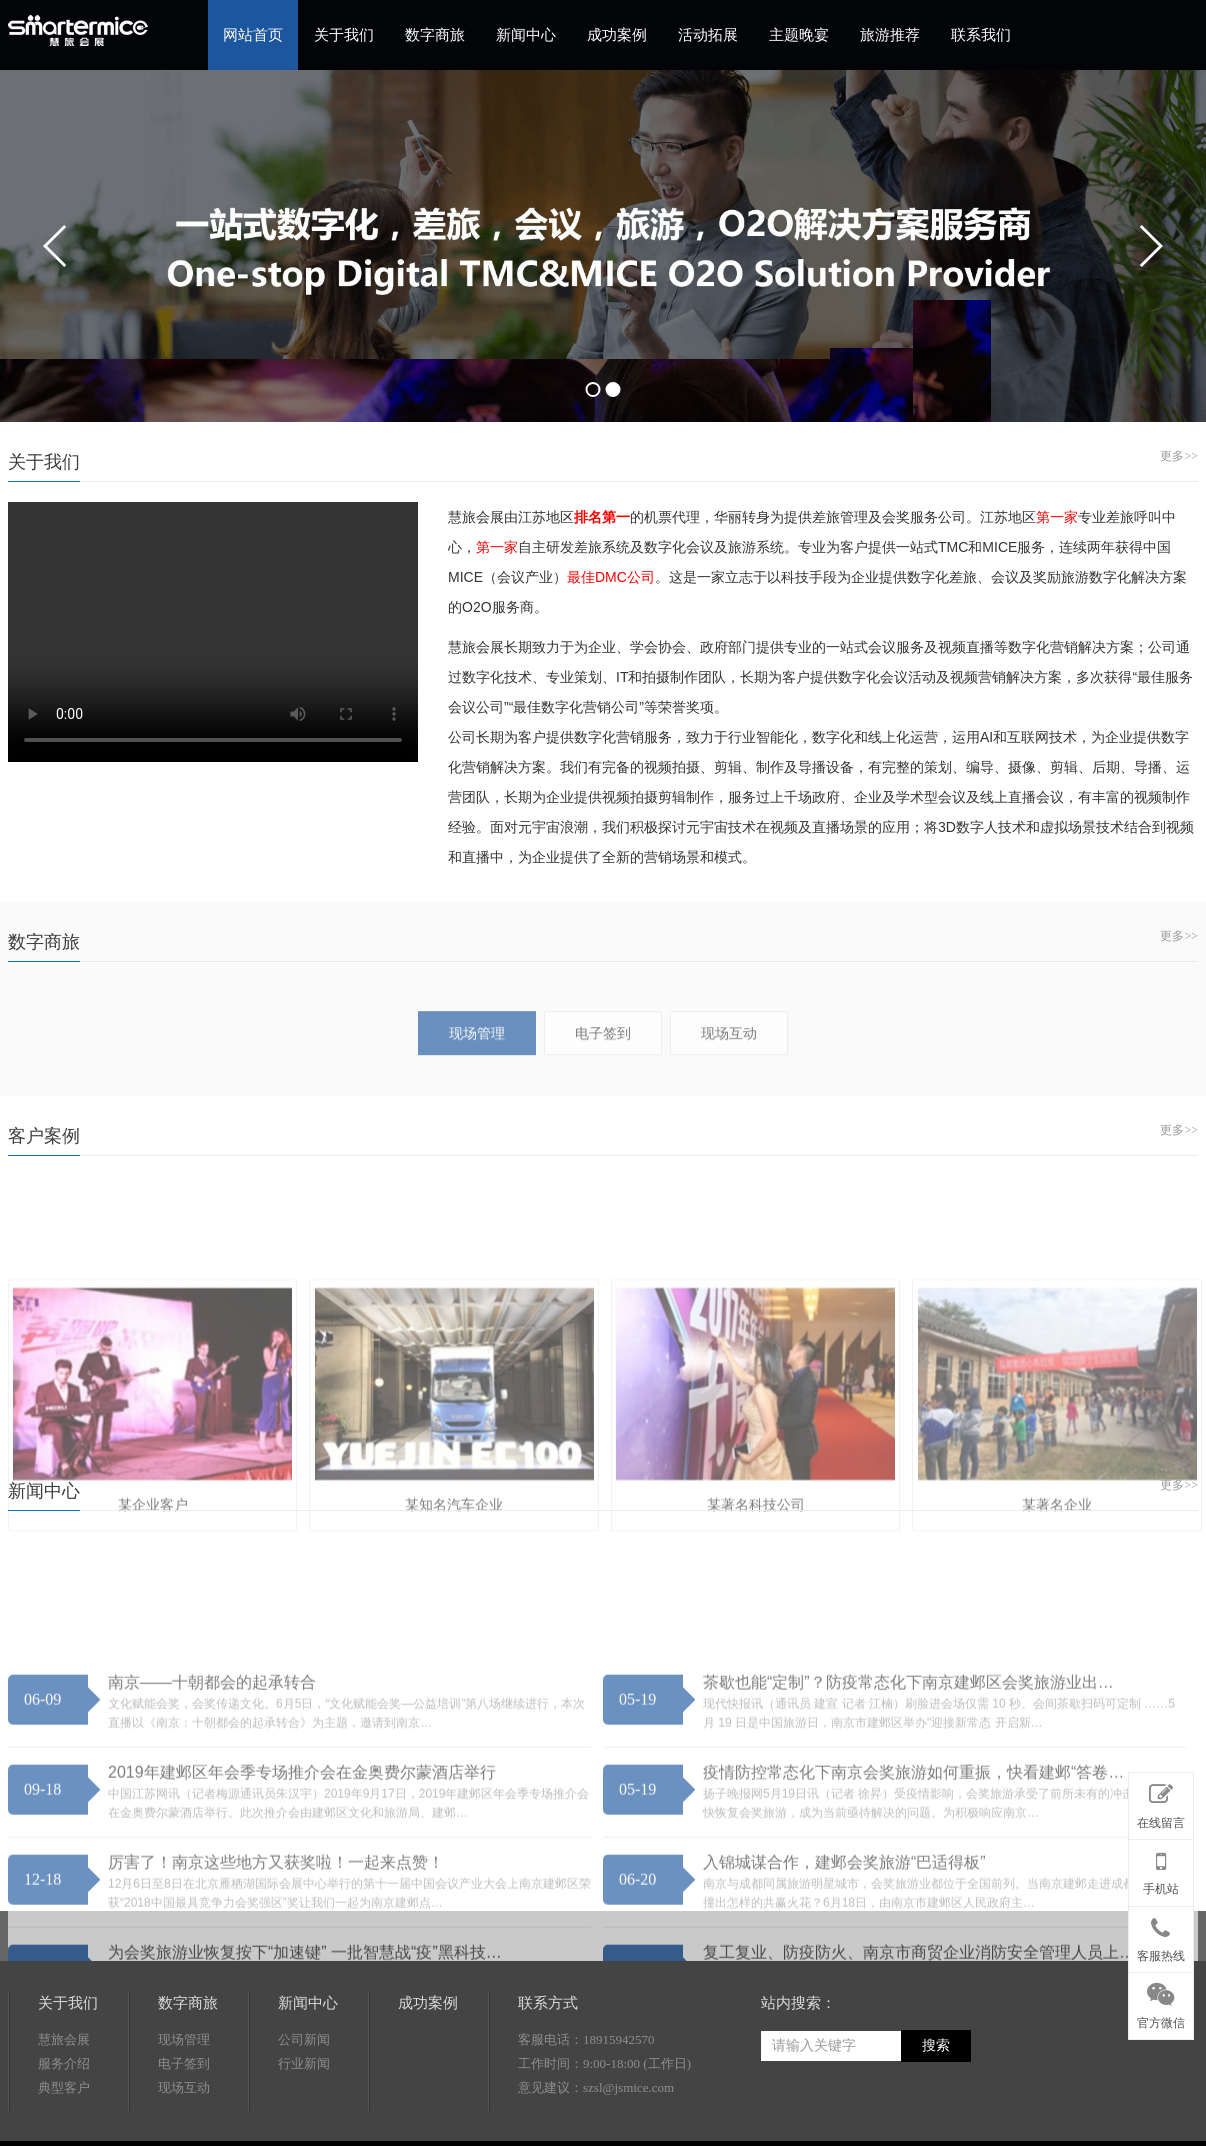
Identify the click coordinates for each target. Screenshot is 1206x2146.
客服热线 (1161, 1936)
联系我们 (981, 35)
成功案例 (617, 35)
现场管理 (184, 2117)
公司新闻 (304, 2117)
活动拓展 (708, 35)
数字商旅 (435, 35)
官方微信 (1161, 2002)
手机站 (1161, 1869)
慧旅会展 (64, 2117)
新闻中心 (526, 35)
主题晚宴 (799, 35)
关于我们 (344, 35)
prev (56, 246)
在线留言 (1161, 1802)
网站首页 (253, 35)
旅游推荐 (890, 35)
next (1150, 246)
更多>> (1179, 456)
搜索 (936, 2123)
